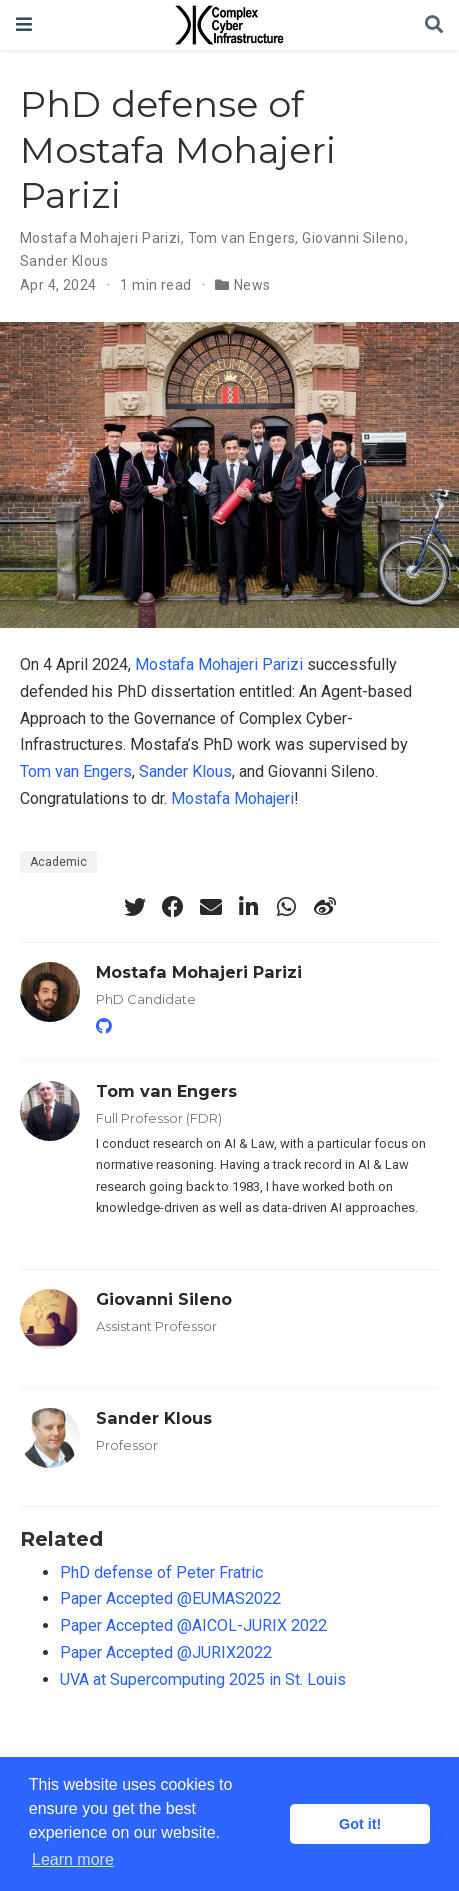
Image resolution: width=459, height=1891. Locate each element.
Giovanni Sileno (353, 238)
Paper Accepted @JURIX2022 (166, 1652)
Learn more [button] (73, 1859)
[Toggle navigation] (24, 24)
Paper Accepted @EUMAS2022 (170, 1598)
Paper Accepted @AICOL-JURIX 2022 (193, 1625)
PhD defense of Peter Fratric (161, 1572)
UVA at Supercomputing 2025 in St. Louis (203, 1679)
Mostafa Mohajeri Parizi (100, 238)
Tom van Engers (242, 238)
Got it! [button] (360, 1824)
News (252, 285)
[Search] (434, 25)
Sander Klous (64, 261)
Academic (58, 862)
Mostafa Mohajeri (232, 798)
